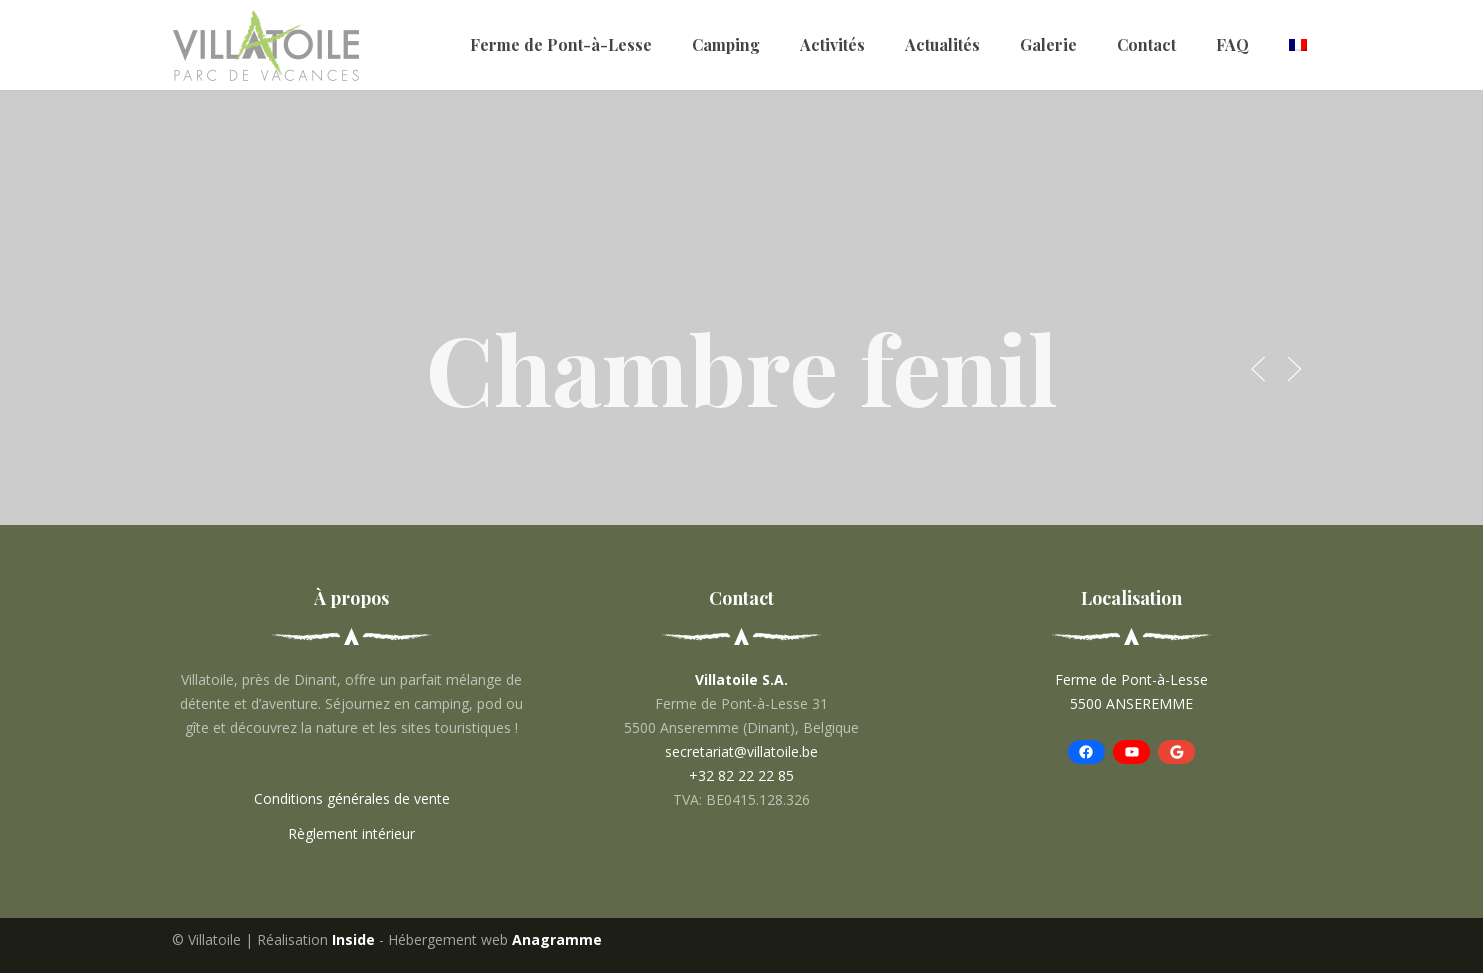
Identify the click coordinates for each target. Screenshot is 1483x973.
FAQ (1232, 44)
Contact (1146, 44)
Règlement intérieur (351, 833)
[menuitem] (1298, 45)
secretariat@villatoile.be (741, 751)
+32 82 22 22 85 (741, 775)
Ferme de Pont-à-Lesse (561, 44)
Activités (832, 44)
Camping (726, 44)
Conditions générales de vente (352, 798)
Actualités (942, 44)
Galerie (1048, 44)
